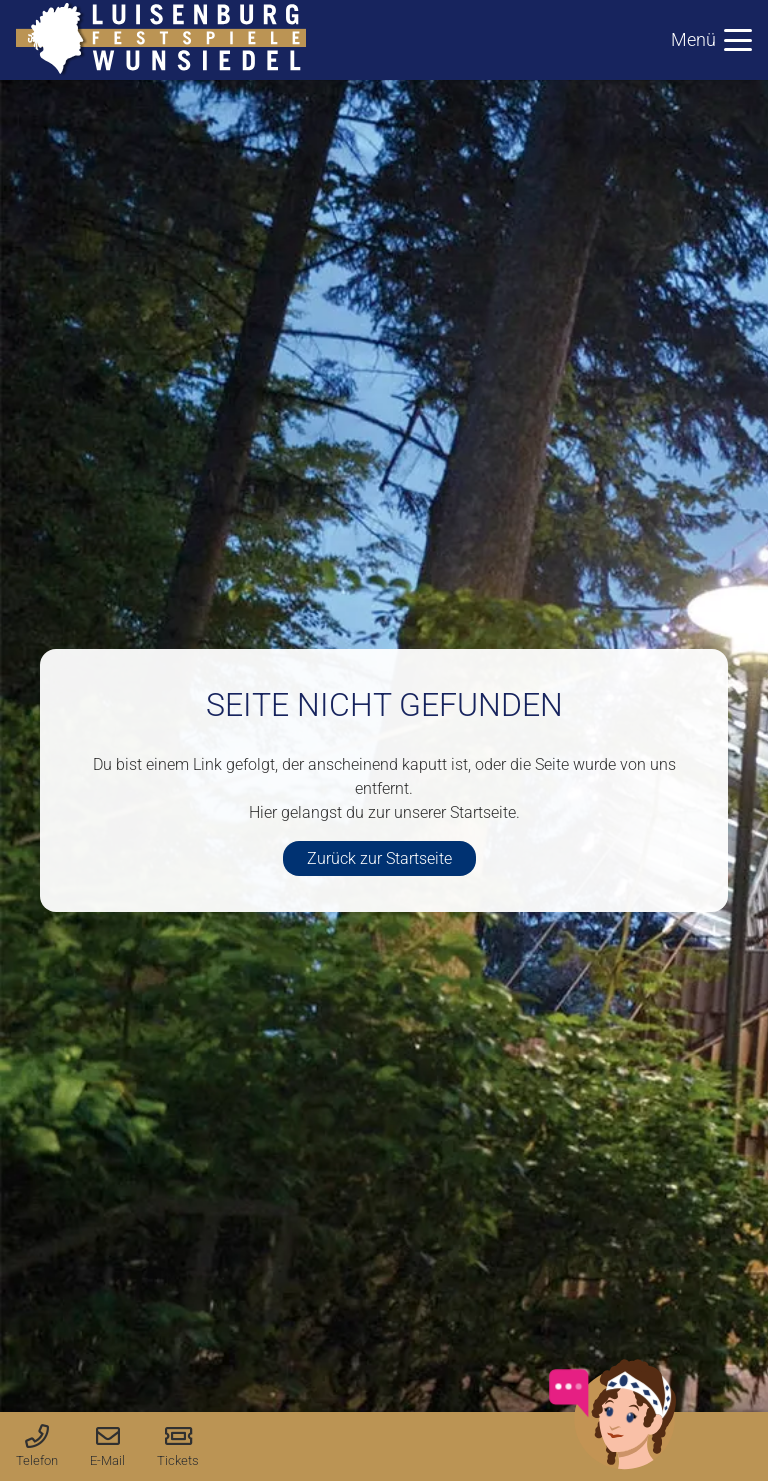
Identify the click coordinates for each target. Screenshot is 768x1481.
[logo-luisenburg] (161, 40)
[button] (711, 40)
